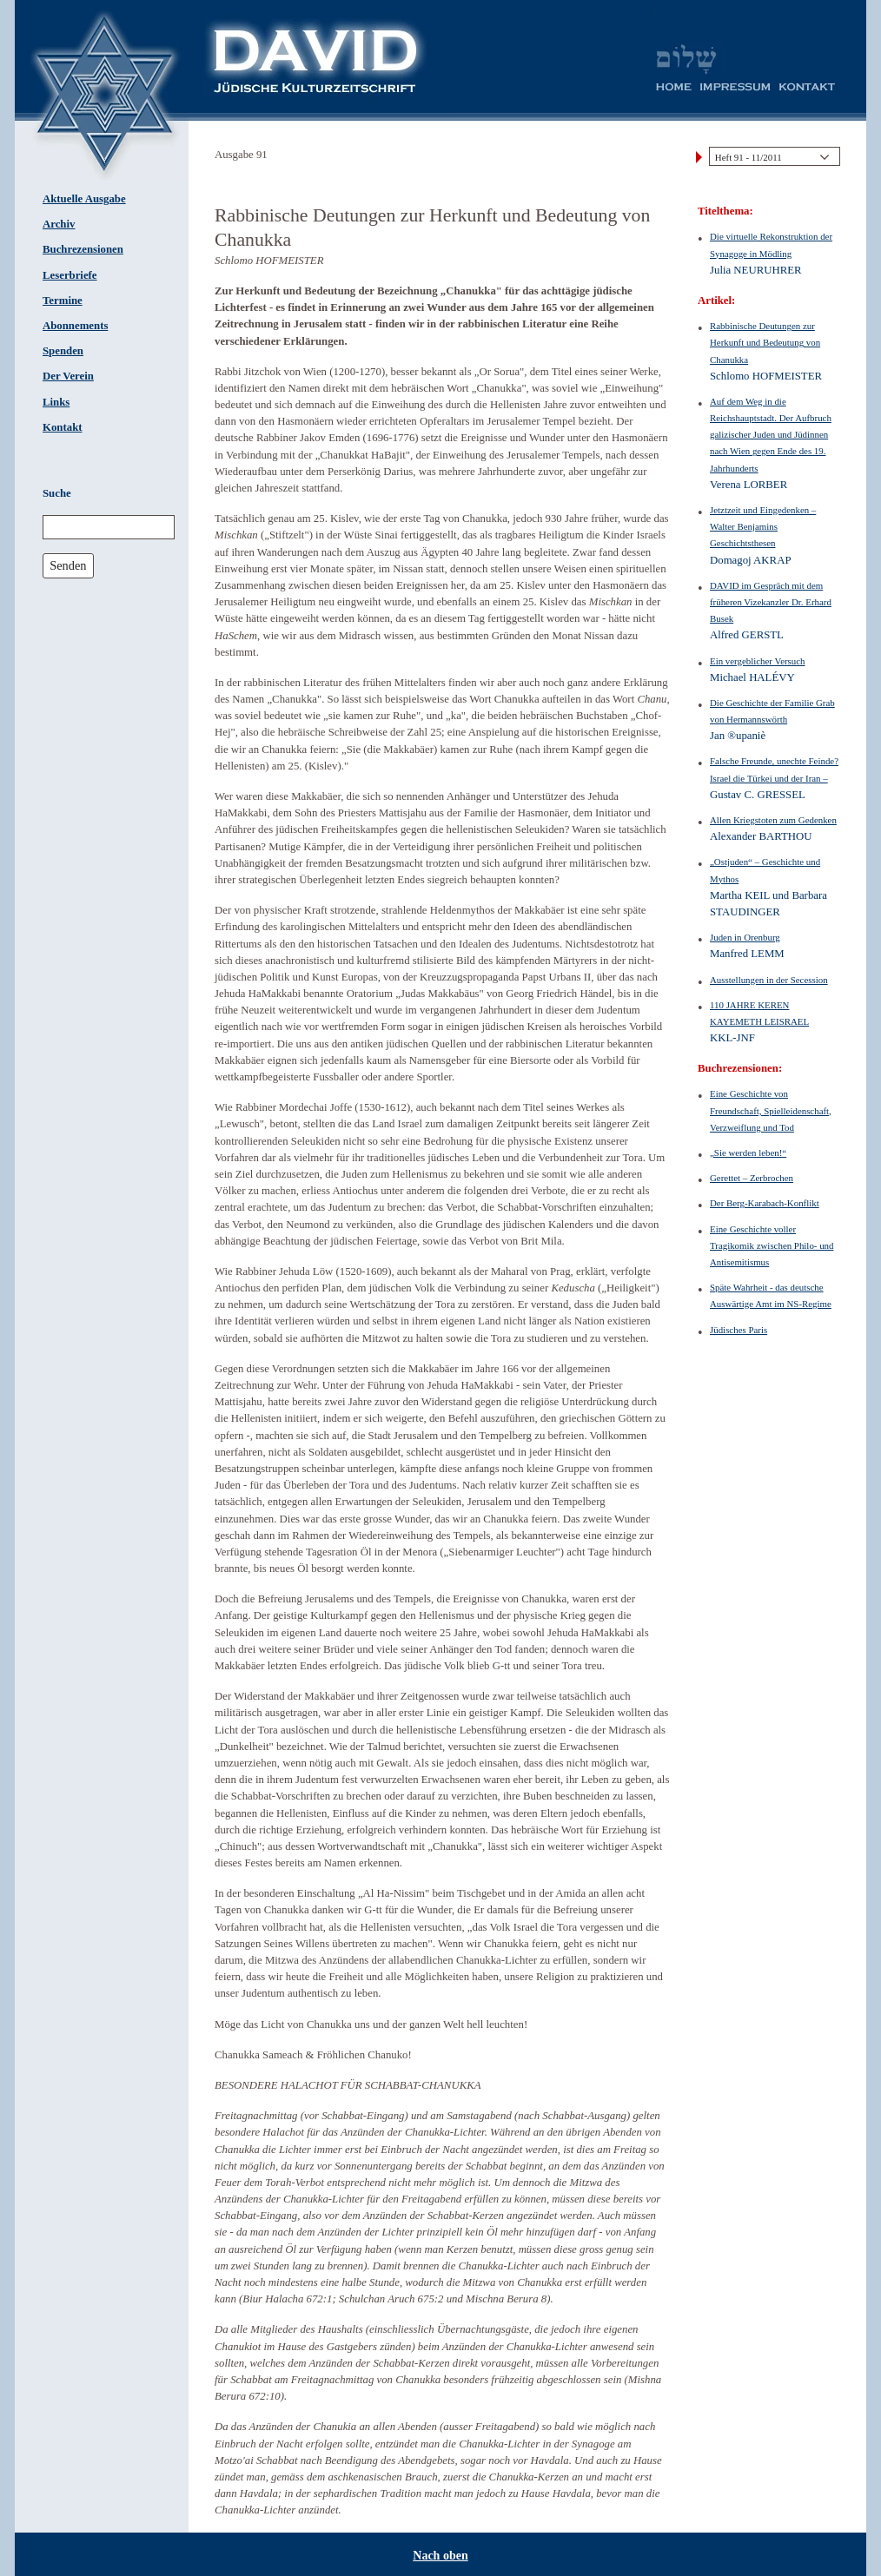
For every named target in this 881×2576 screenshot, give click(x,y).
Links (56, 402)
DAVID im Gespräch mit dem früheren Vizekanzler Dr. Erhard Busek (770, 602)
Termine (63, 300)
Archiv (59, 224)
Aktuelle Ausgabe (84, 199)
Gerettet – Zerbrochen (751, 1177)
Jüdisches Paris (738, 1329)
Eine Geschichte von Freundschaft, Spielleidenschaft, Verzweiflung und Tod (770, 1110)
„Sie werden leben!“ (748, 1152)
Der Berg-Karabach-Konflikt (764, 1203)
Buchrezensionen (83, 249)
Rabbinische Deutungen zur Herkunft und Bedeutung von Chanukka (765, 342)
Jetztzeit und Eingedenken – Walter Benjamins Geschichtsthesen (763, 526)
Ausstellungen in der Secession (769, 979)
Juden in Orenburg (745, 937)
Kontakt (63, 427)
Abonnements (75, 326)
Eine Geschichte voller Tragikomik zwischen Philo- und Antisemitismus (771, 1245)
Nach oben (440, 2555)
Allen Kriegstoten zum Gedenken (773, 820)
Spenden (63, 351)
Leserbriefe (70, 275)
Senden (68, 565)
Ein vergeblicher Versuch (757, 661)
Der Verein (68, 376)
